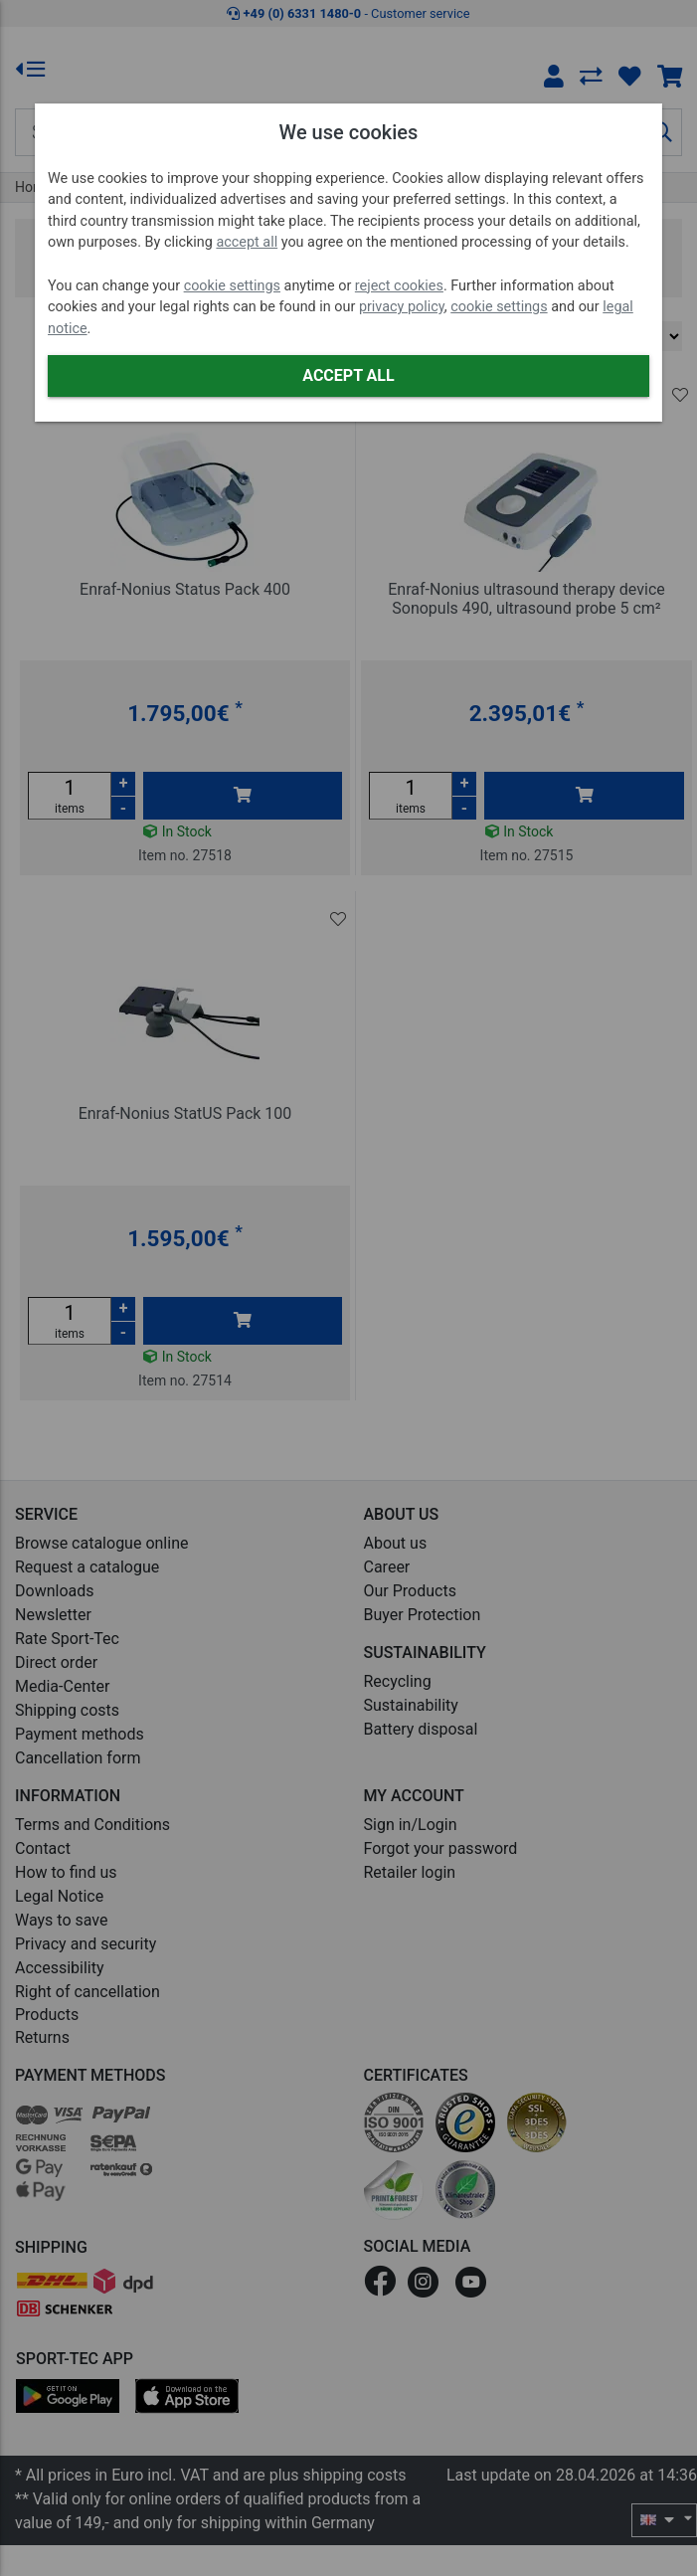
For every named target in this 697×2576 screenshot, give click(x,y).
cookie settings (232, 285)
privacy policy (401, 306)
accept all (246, 242)
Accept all (348, 375)
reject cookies (399, 285)
